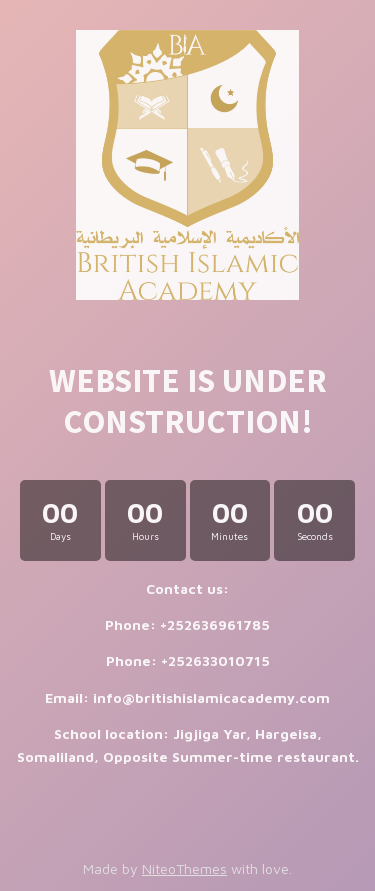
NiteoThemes (184, 868)
